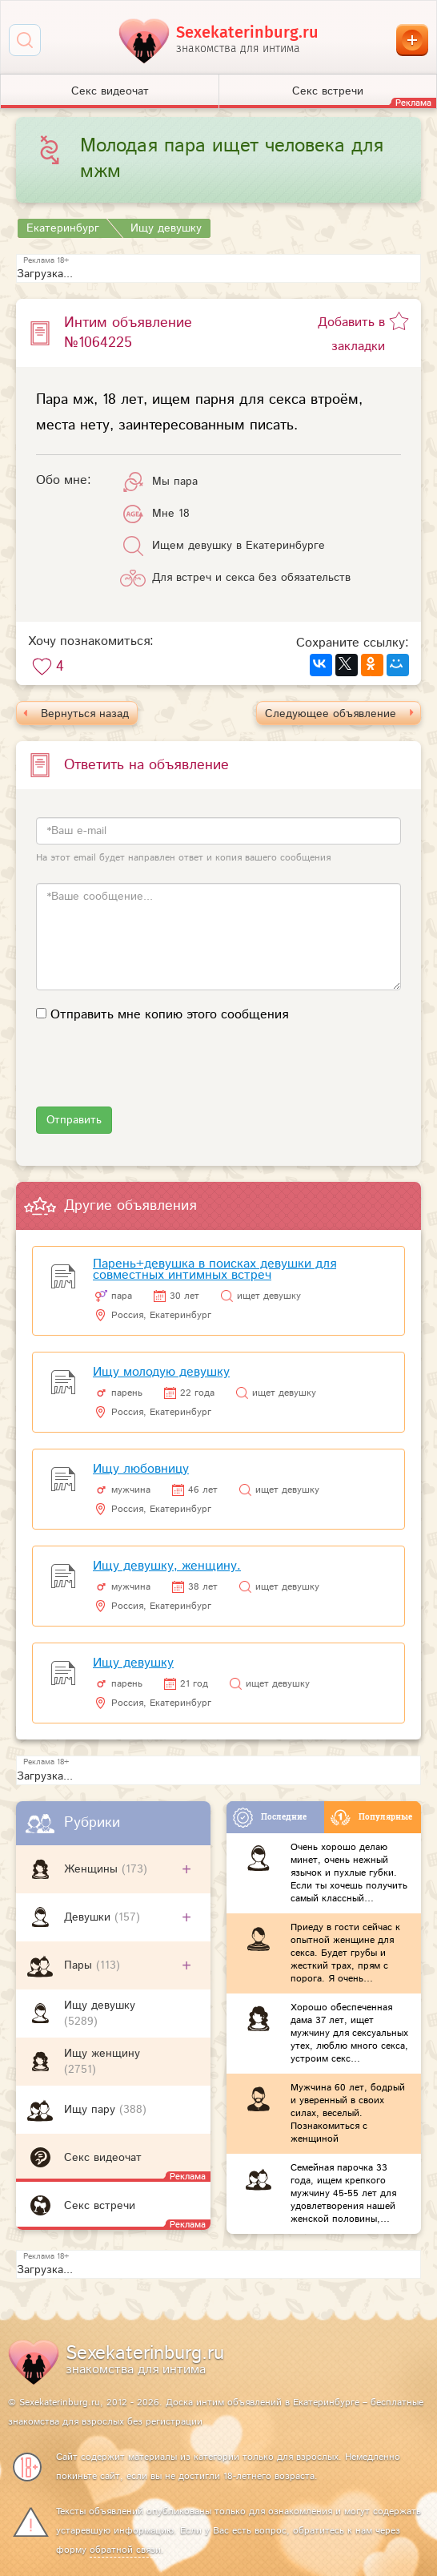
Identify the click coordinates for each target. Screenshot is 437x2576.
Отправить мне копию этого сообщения (169, 1015)
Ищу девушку (99, 2006)
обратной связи (125, 2550)
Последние (270, 1818)
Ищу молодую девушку (161, 1372)
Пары (80, 1965)
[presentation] (157, 1075)
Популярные (371, 1818)
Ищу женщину (102, 2054)
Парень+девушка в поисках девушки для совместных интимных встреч (214, 1269)
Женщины (93, 1869)
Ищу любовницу (141, 1469)
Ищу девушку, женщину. (167, 1566)
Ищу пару (91, 2110)
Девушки (89, 1917)
